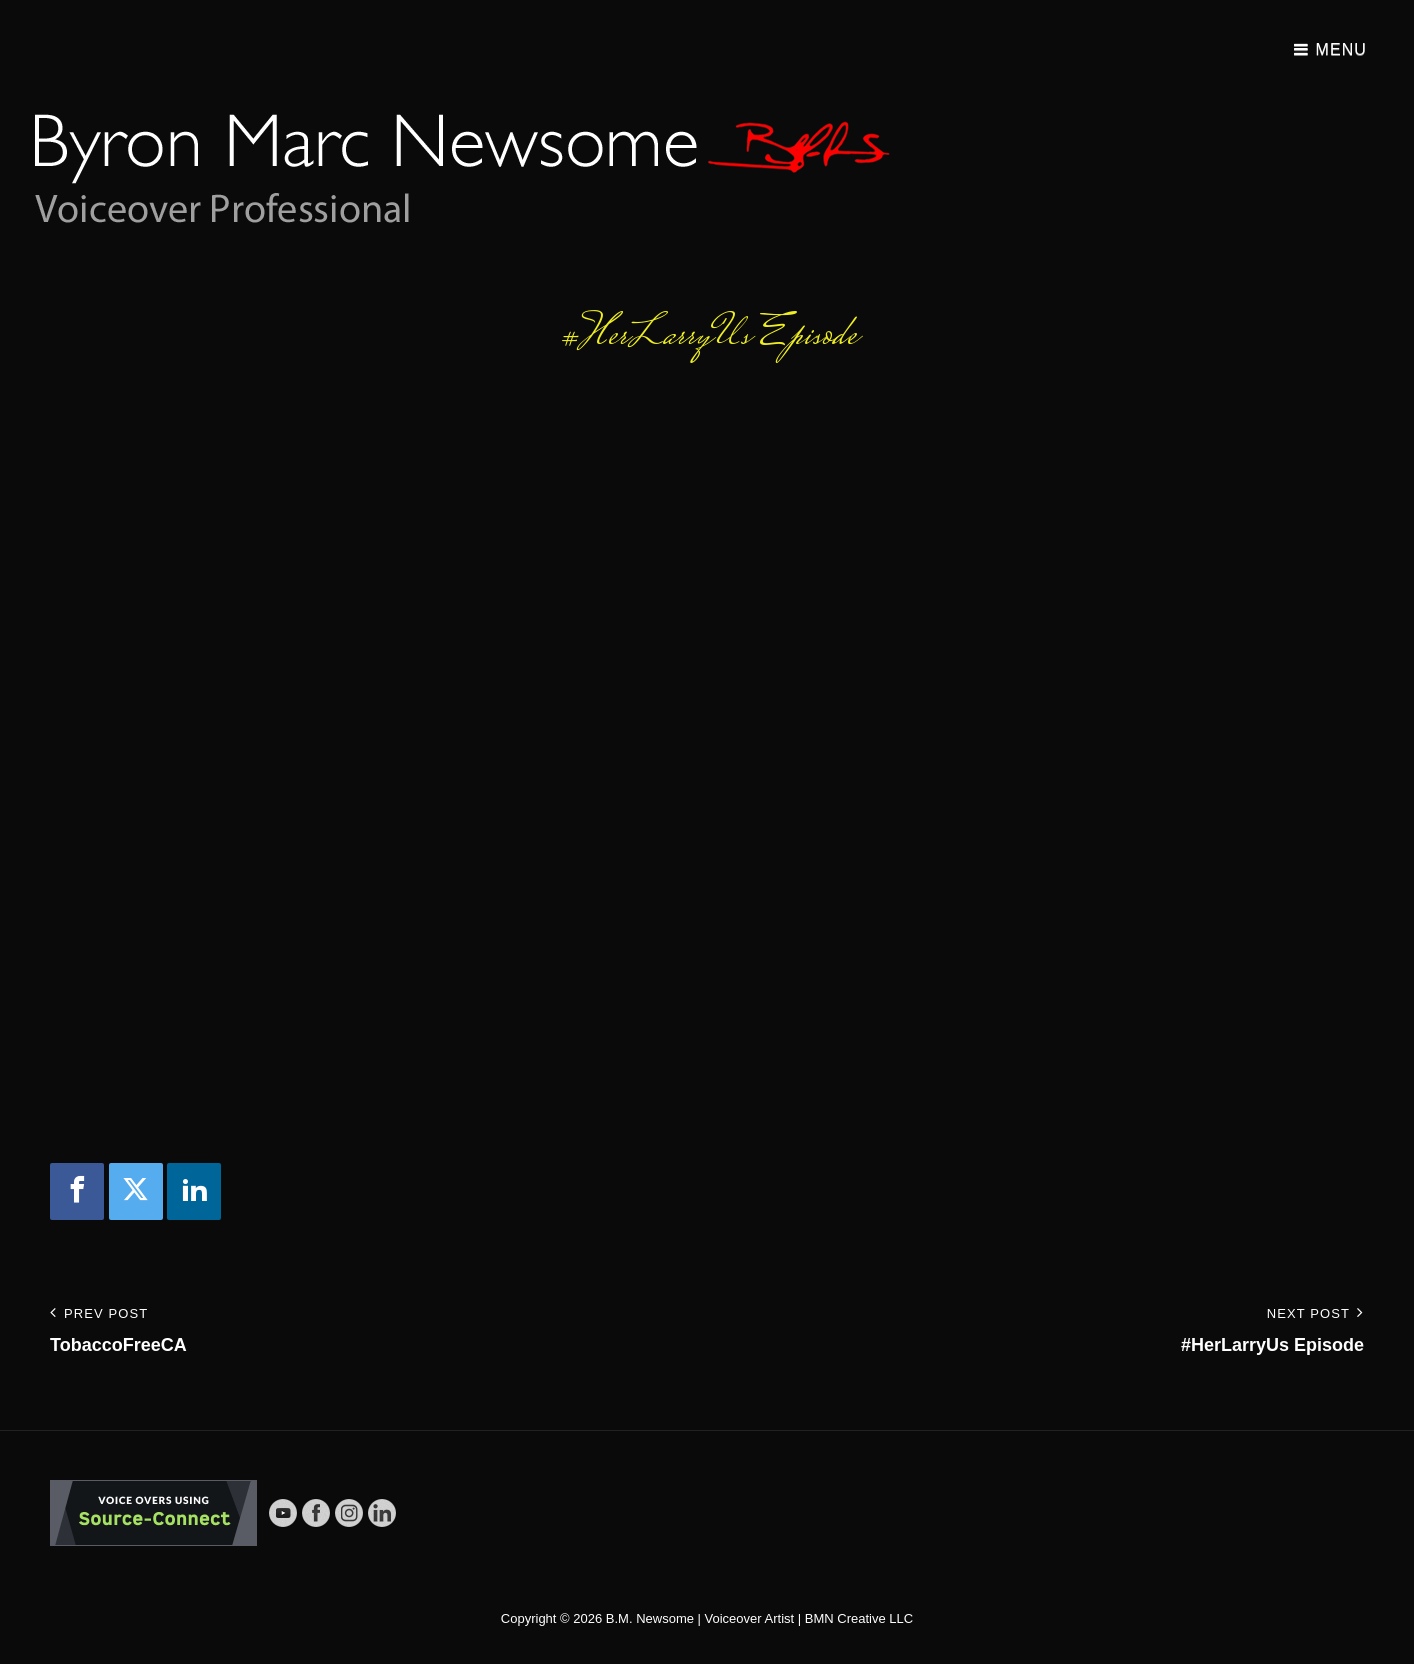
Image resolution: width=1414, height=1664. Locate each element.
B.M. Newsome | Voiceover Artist (700, 1618)
